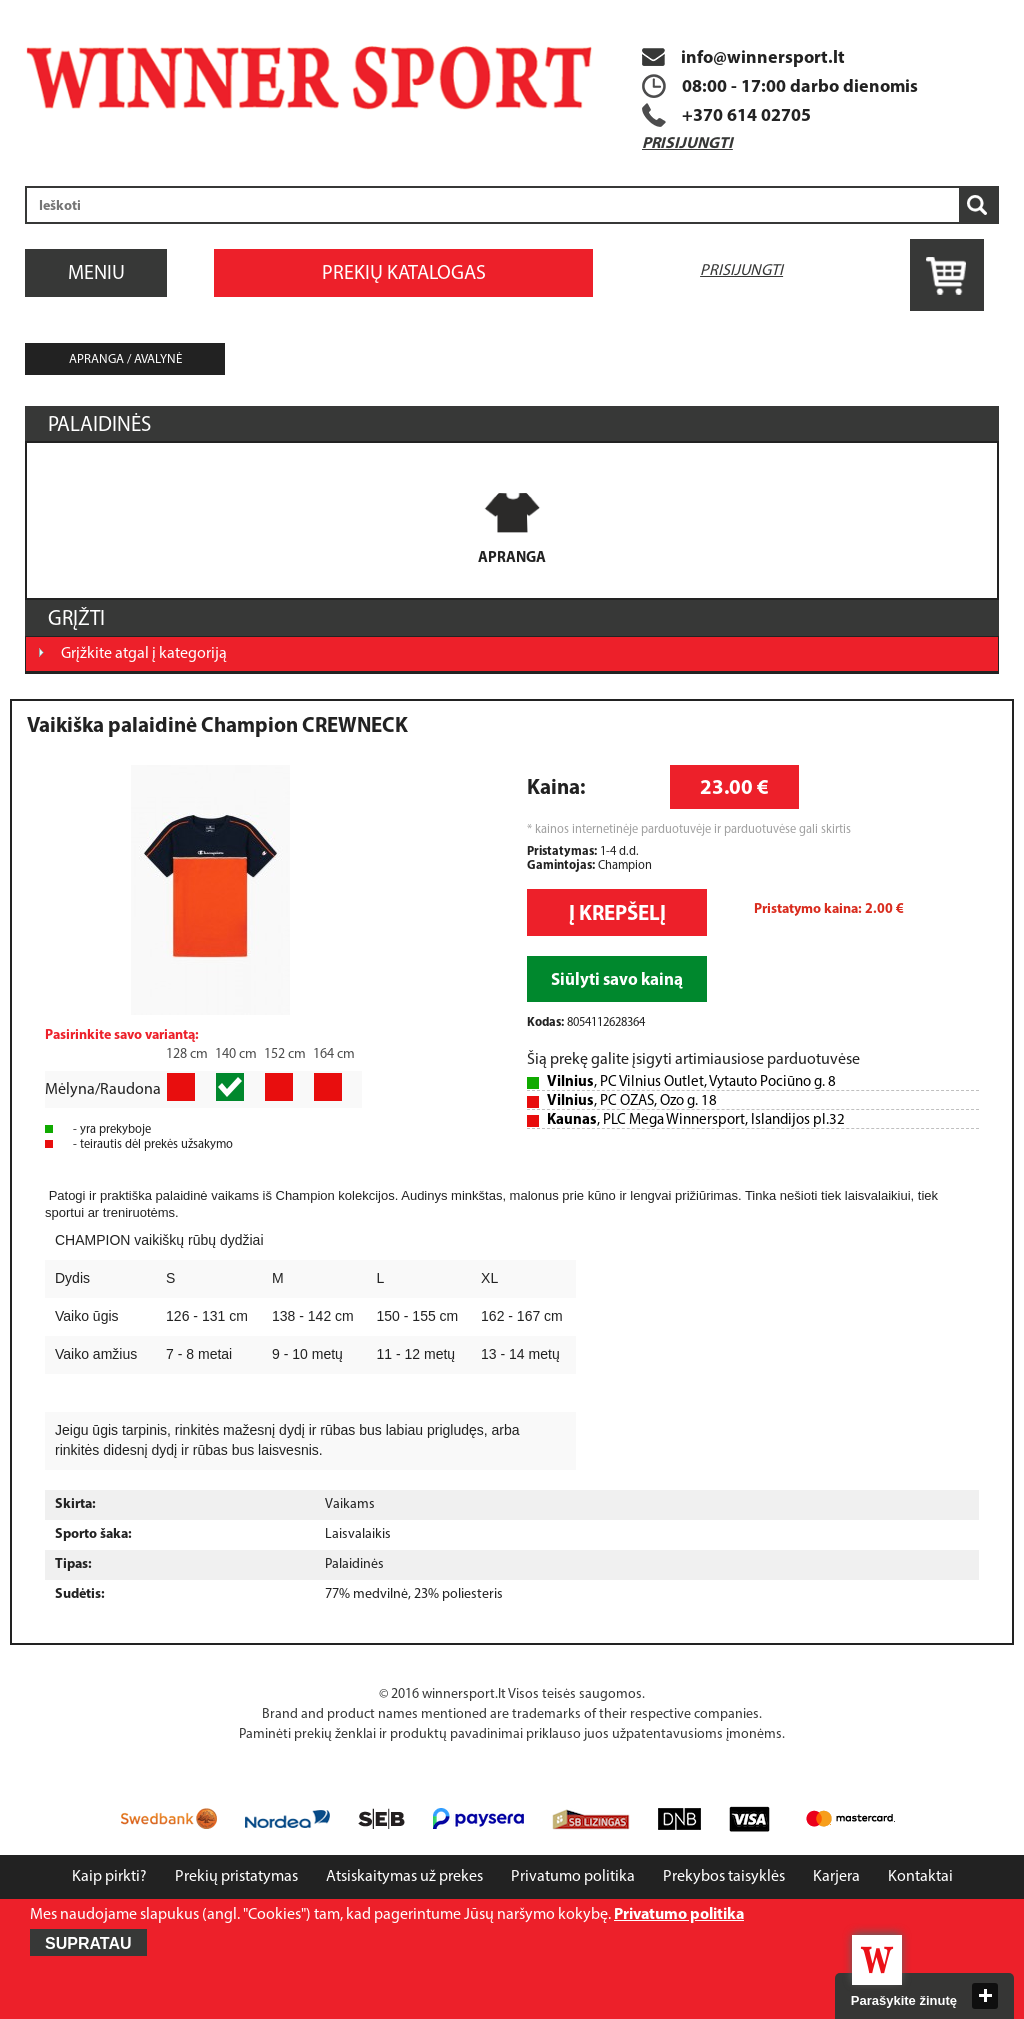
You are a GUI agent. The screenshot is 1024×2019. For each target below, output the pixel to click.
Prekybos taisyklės (724, 1877)
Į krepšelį (617, 914)
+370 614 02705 (746, 116)
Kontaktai (920, 1877)
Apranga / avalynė (125, 359)
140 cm (236, 1054)
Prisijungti (687, 144)
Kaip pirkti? (109, 1877)
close (985, 1996)
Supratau (88, 1943)
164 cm (334, 1054)
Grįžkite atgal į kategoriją (144, 654)
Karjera (836, 1877)
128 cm (187, 1054)
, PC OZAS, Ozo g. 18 (632, 1101)
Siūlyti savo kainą (617, 980)
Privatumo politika (573, 1877)
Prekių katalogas (404, 274)
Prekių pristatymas (236, 1877)
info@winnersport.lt (743, 58)
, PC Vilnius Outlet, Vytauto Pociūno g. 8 (691, 1082)
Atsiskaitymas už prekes (404, 1877)
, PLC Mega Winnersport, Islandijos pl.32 (696, 1120)
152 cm (285, 1054)
